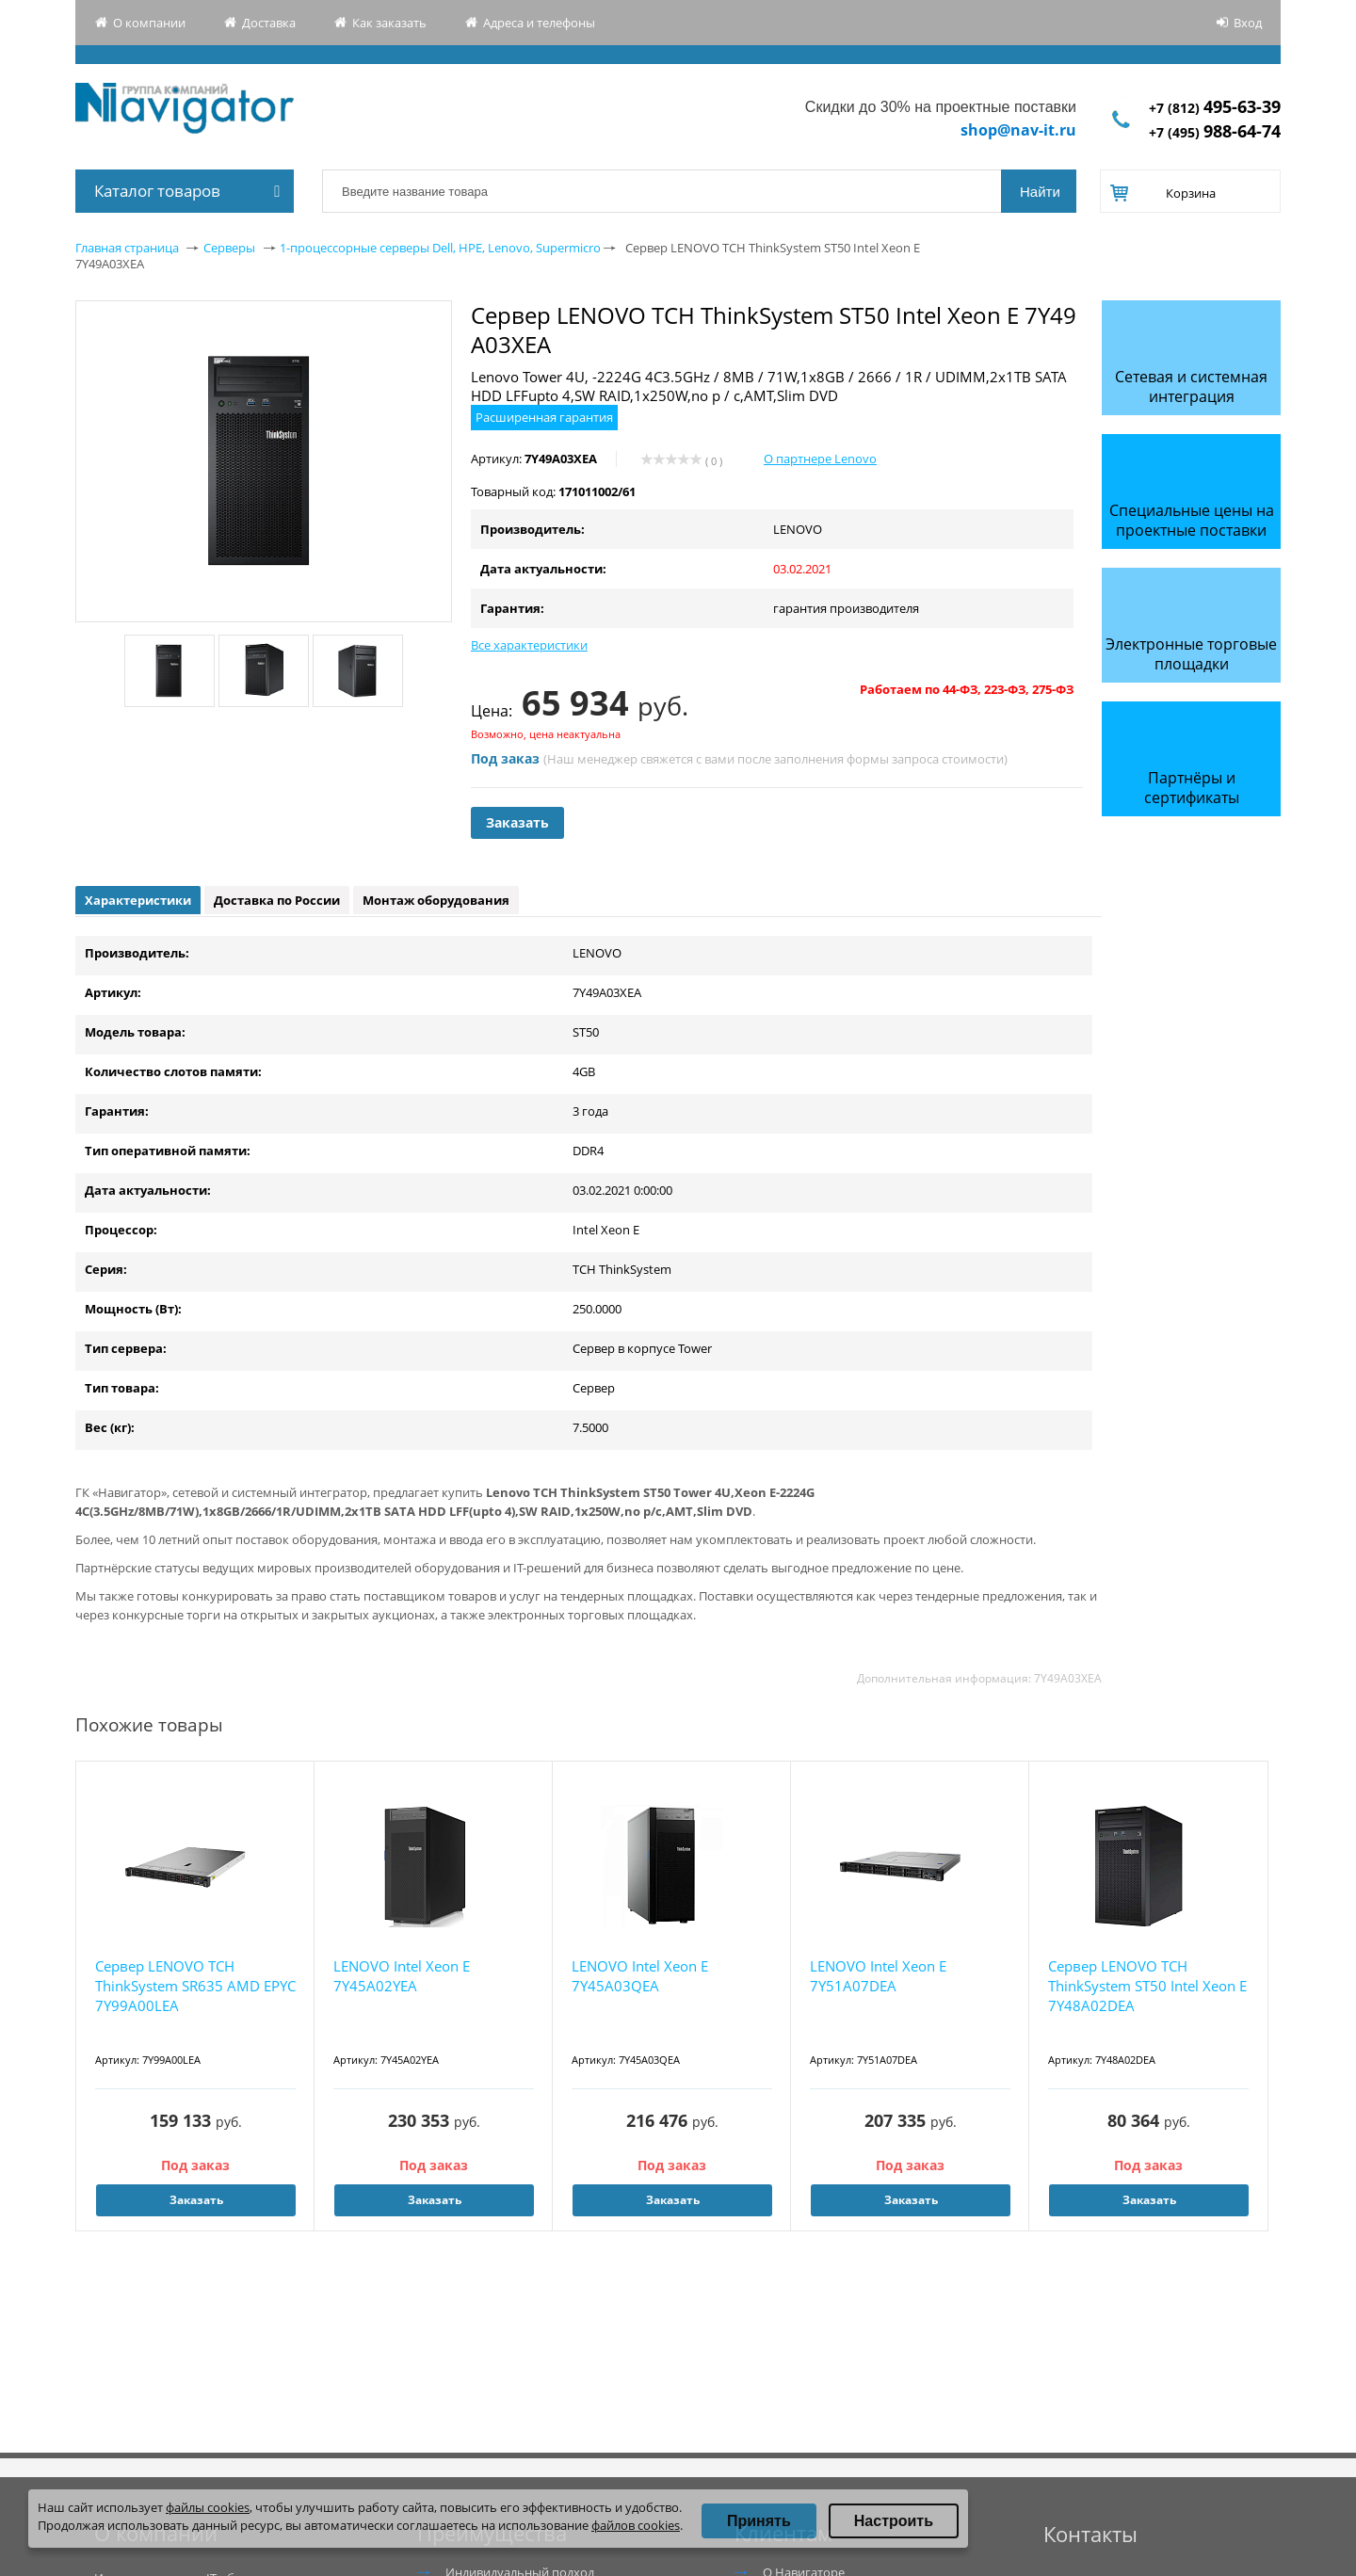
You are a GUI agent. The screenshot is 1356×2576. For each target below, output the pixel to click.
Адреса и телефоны (539, 22)
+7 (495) (1215, 132)
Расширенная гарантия (544, 417)
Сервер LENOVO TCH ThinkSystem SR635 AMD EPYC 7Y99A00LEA (195, 1985)
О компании (149, 22)
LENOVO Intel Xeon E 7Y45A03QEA (640, 1975)
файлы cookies (208, 2507)
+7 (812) (1215, 108)
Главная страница (127, 247)
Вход (1248, 22)
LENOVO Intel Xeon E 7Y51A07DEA (878, 1975)
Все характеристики (529, 644)
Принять (759, 2521)
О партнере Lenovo (820, 458)
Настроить (893, 2521)
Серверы (229, 247)
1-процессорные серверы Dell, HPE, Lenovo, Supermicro (440, 247)
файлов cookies (635, 2525)
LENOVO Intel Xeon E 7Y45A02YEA (401, 1975)
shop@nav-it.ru (1018, 130)
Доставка (269, 22)
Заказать (517, 822)
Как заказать (389, 22)
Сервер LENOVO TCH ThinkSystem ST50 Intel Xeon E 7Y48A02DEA (1147, 1985)
